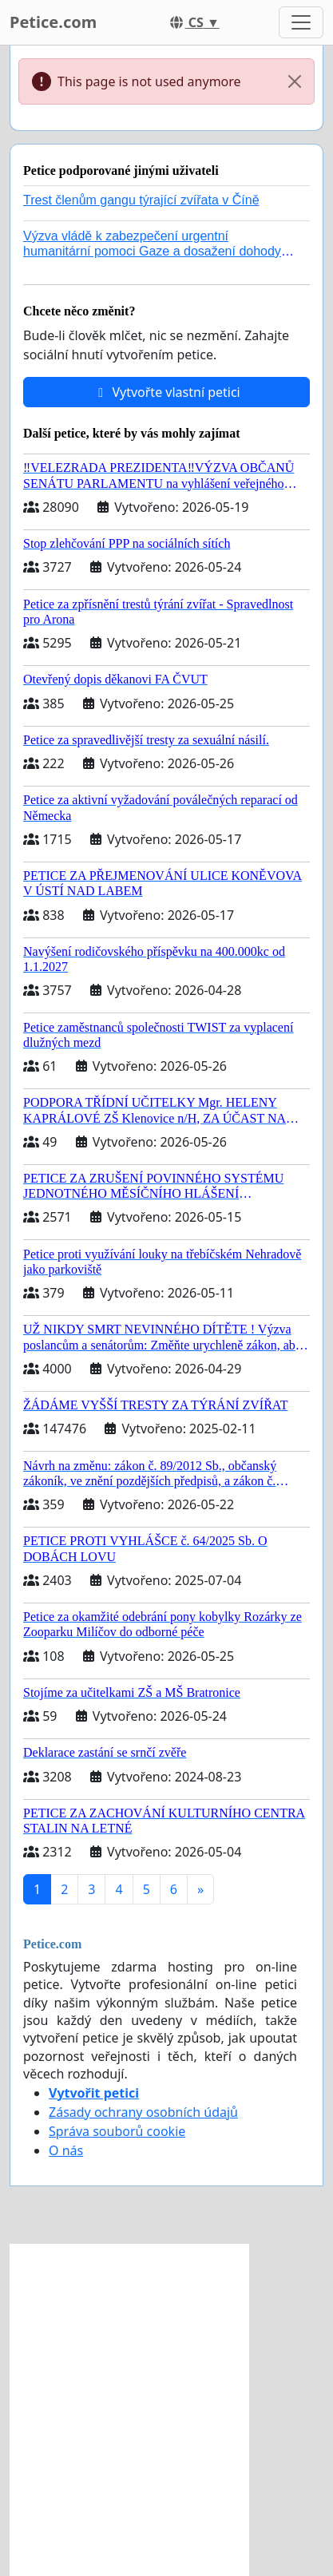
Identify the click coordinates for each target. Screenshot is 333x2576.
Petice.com (53, 22)
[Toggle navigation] (301, 22)
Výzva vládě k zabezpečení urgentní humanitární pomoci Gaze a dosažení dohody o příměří (157, 251)
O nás (66, 2150)
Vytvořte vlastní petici (166, 392)
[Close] (295, 81)
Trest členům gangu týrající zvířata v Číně (141, 200)
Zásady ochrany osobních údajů (143, 2112)
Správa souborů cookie (117, 2131)
